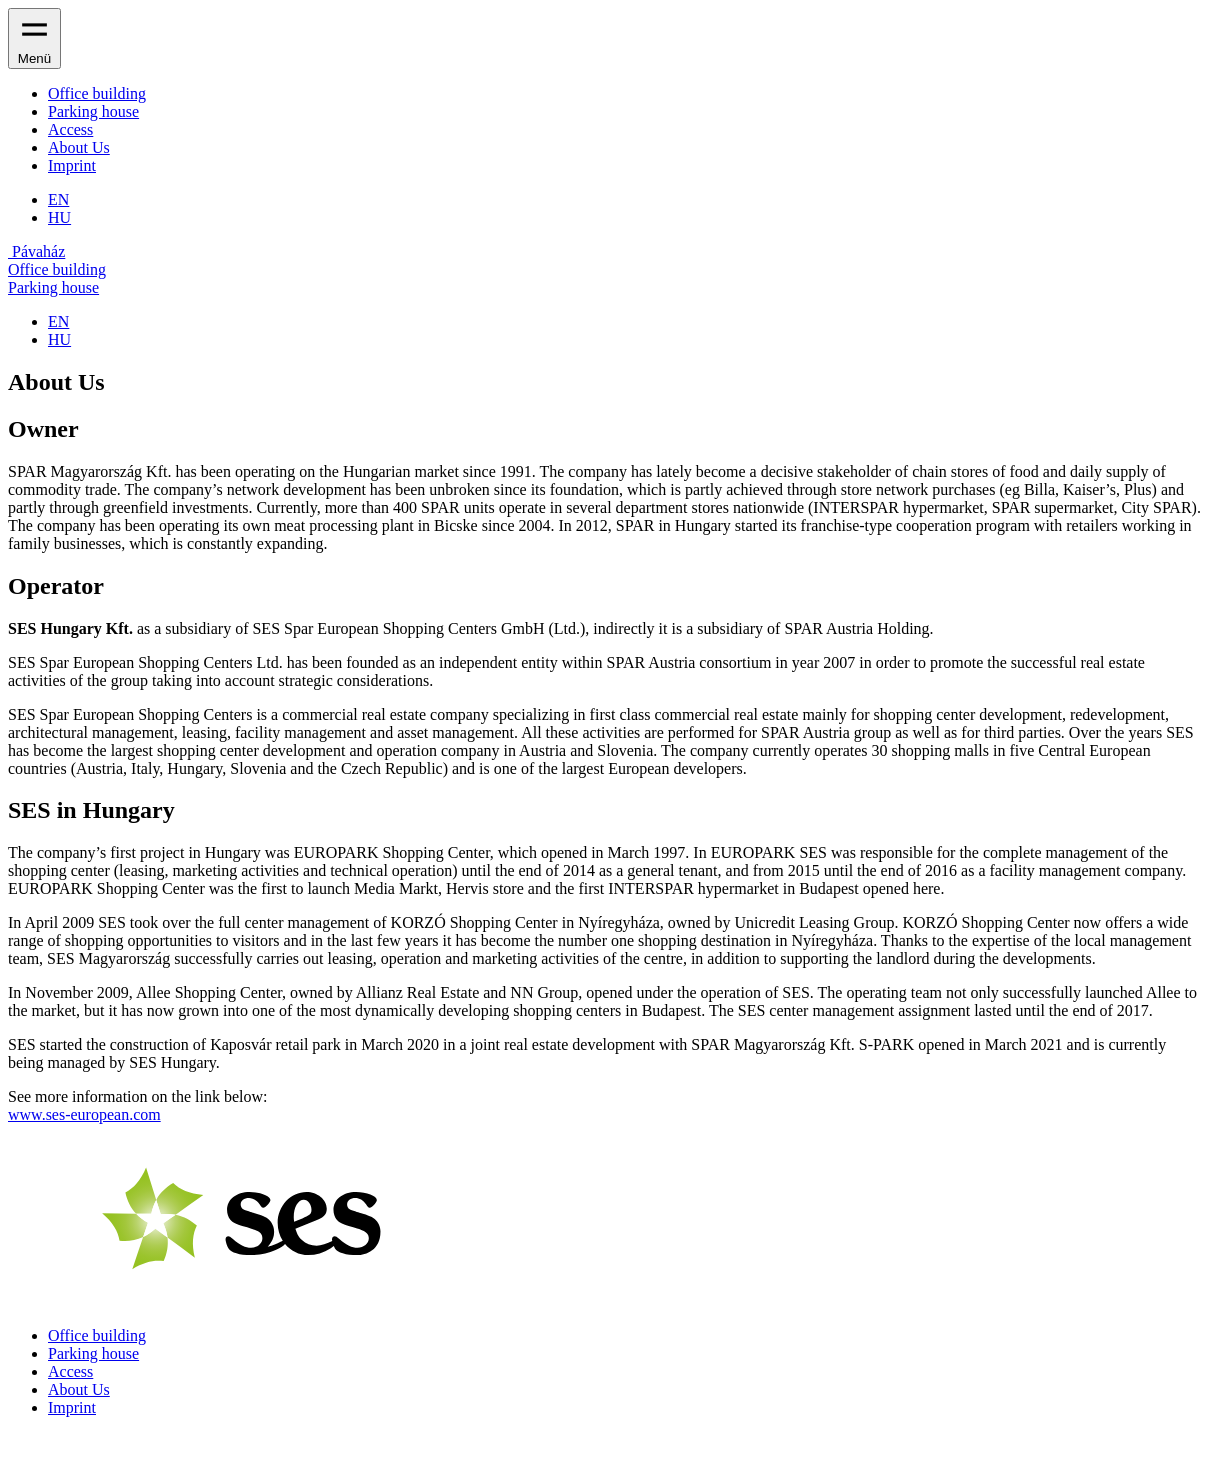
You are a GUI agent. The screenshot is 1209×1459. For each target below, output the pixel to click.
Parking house (93, 111)
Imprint (72, 165)
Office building (97, 93)
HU (59, 217)
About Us (79, 147)
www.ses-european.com (84, 1114)
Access (70, 129)
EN (58, 199)
